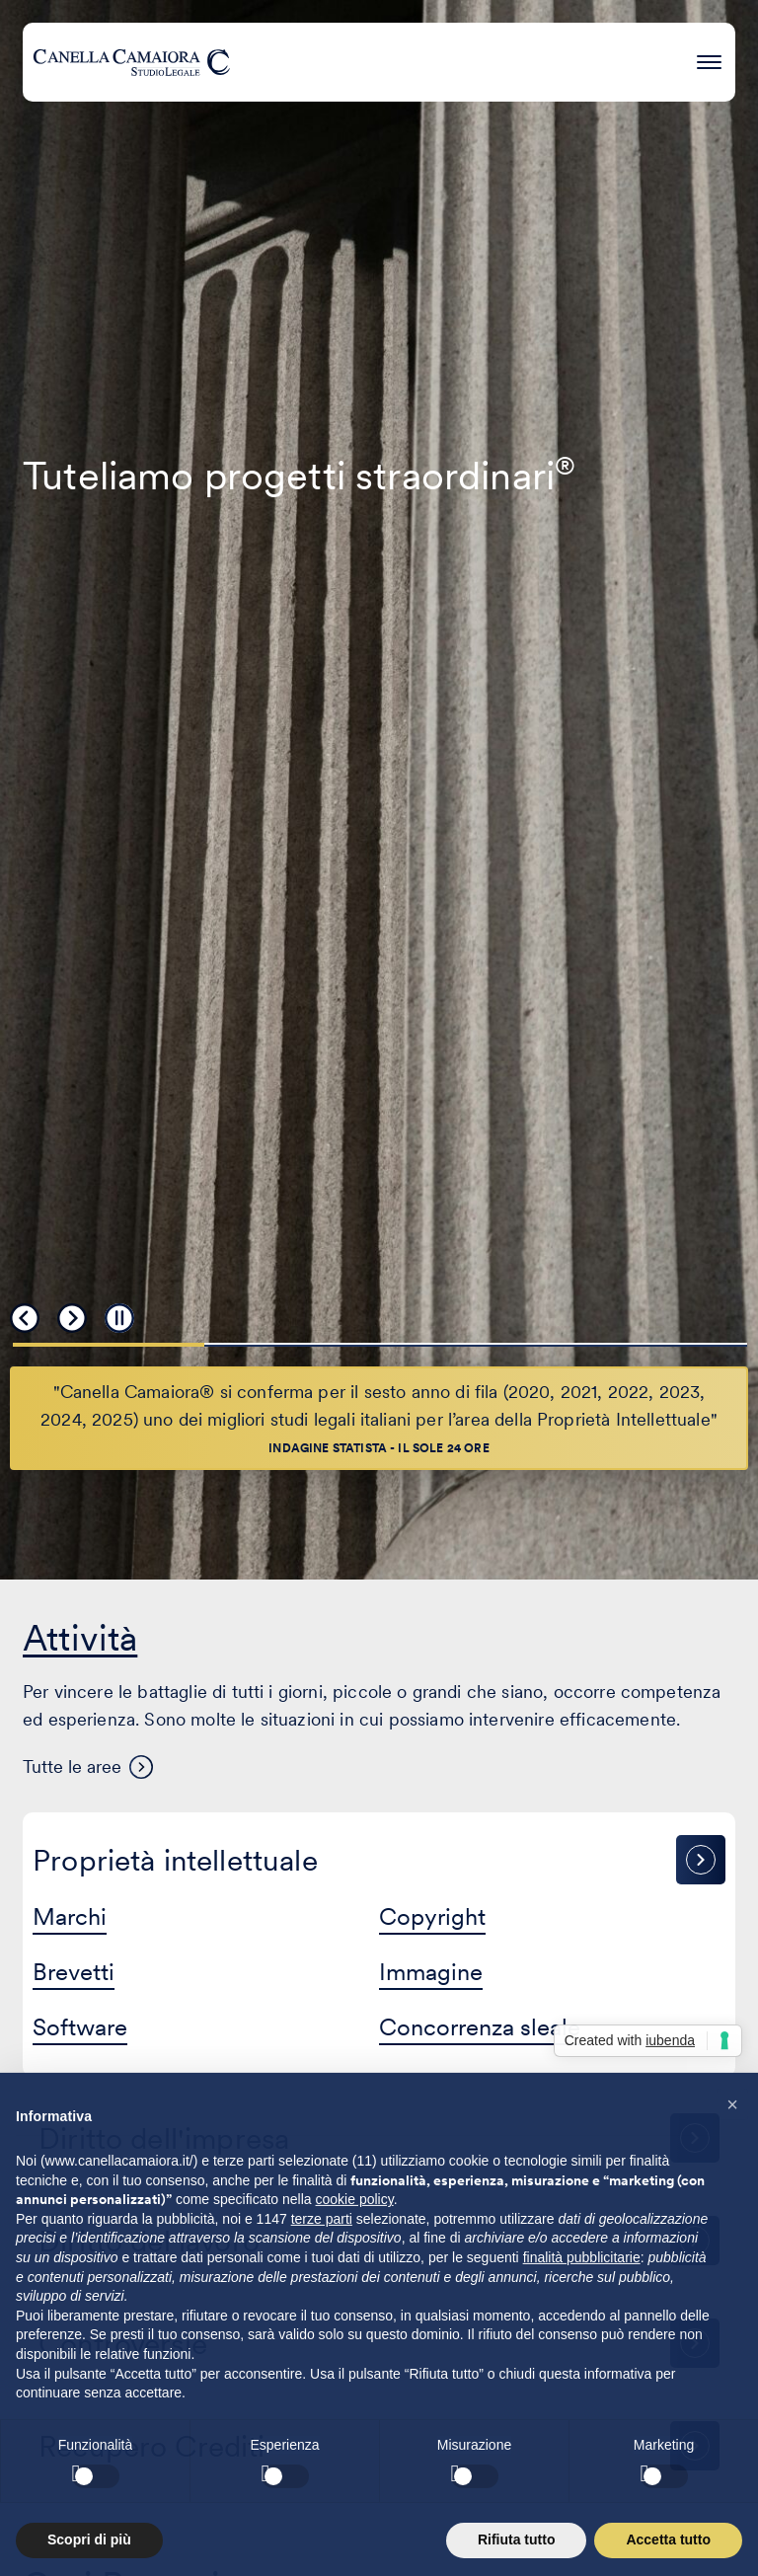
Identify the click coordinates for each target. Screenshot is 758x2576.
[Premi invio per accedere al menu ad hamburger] (709, 58)
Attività (80, 1638)
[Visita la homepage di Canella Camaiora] (131, 62)
